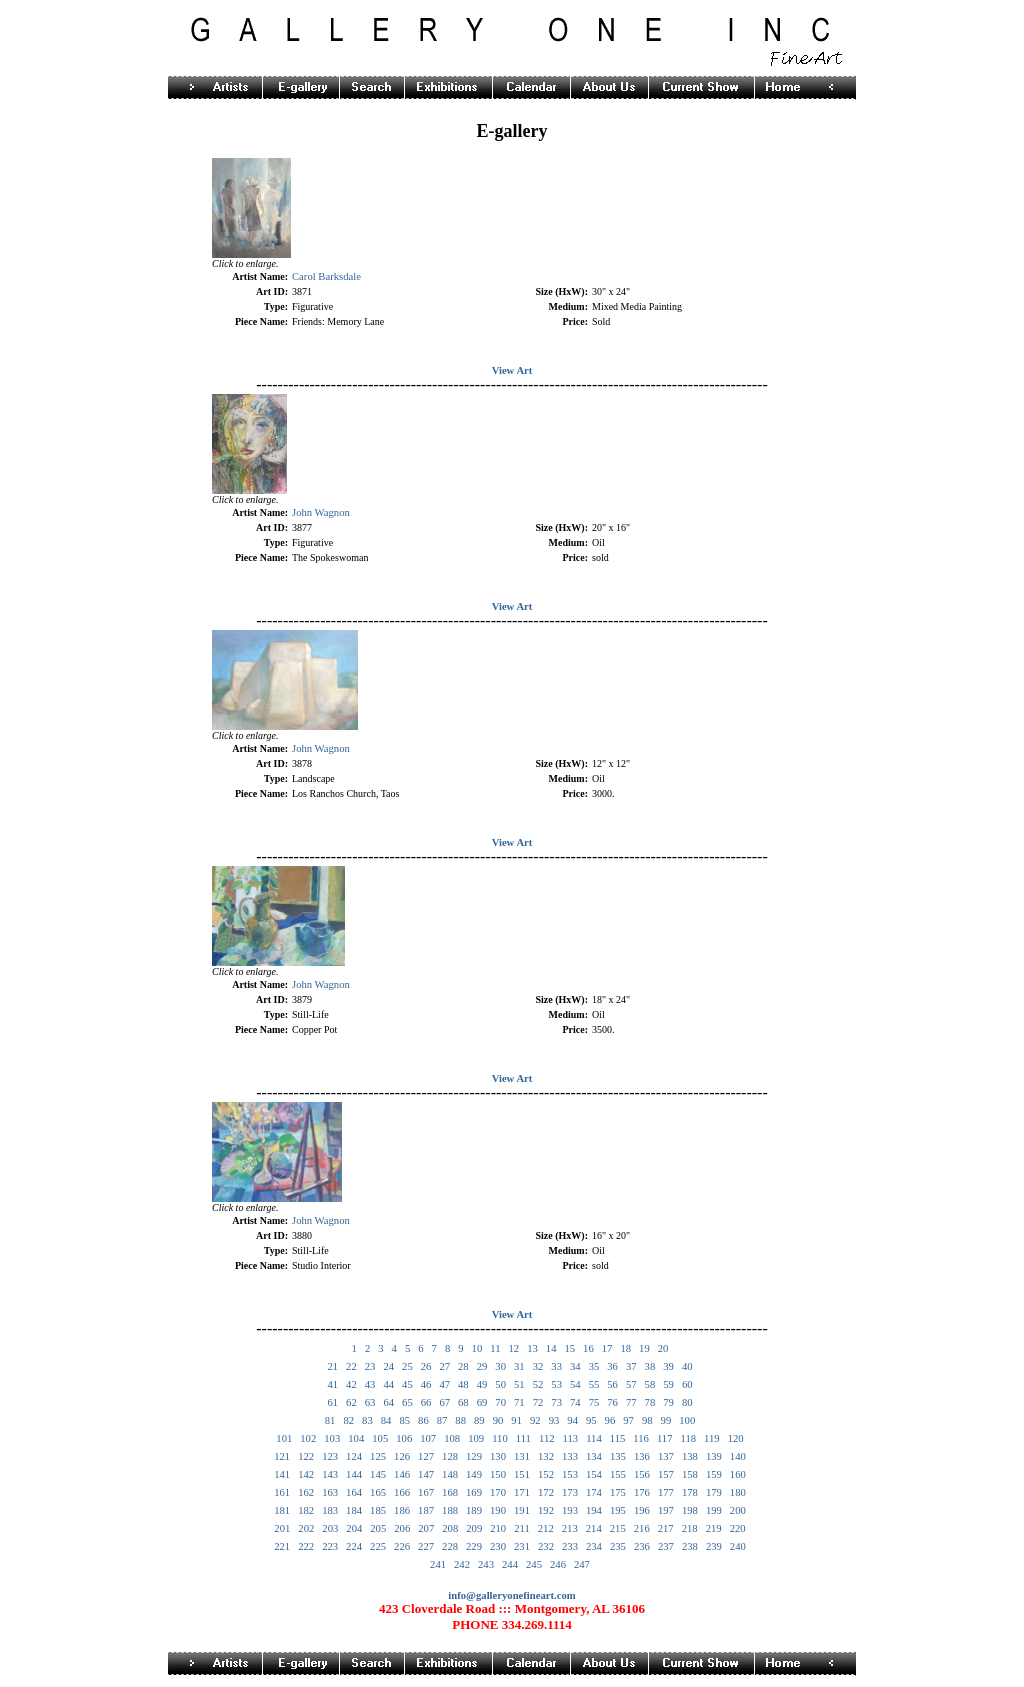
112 (547, 1438)
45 (407, 1384)
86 (423, 1420)
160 (738, 1474)
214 (594, 1528)
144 (354, 1474)
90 (498, 1420)
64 (388, 1402)
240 (738, 1546)
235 (618, 1546)
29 (482, 1366)
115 (618, 1438)
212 (546, 1528)
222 (306, 1546)
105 (380, 1438)
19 (644, 1348)
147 (426, 1474)
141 (282, 1474)
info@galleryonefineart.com (511, 1595)
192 (546, 1510)
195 (618, 1510)
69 (482, 1402)
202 (306, 1528)
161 (282, 1492)
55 (594, 1384)
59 (668, 1384)
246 (558, 1564)
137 (666, 1456)
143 (330, 1474)
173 (570, 1492)
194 (594, 1510)
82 (348, 1420)
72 (538, 1402)
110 (500, 1438)
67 (444, 1402)
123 (330, 1456)
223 (330, 1546)
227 (426, 1546)
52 (538, 1384)
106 (404, 1438)
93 (554, 1420)
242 (462, 1564)
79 (668, 1402)
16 (588, 1348)
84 (386, 1420)
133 (570, 1456)
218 (690, 1528)
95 (591, 1420)
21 (332, 1366)
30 (500, 1366)
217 (666, 1528)
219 (714, 1528)
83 (367, 1420)
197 (666, 1510)
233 (570, 1546)
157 (666, 1474)
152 (546, 1474)
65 (407, 1402)
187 (426, 1510)
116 (641, 1438)
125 (378, 1456)
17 (607, 1348)
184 (354, 1510)
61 (332, 1402)
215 (618, 1528)
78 (650, 1402)
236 (642, 1546)
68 (463, 1402)
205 (378, 1528)
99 (666, 1420)
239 (714, 1546)
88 (460, 1420)
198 (690, 1510)
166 (402, 1492)
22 (351, 1366)
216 (642, 1528)
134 (594, 1456)
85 (404, 1420)
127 (426, 1456)
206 (402, 1528)
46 (426, 1384)
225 (378, 1546)
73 (556, 1402)
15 (569, 1348)
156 (642, 1474)
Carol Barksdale (326, 276)
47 (444, 1384)
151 (522, 1474)
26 (426, 1366)
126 (402, 1456)
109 (476, 1438)
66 (426, 1402)
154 (594, 1474)
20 (663, 1348)
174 (594, 1492)
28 (463, 1366)
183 (330, 1510)
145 (378, 1474)
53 (556, 1384)
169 (474, 1492)
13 (532, 1348)
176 (642, 1492)
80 (687, 1402)
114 (594, 1438)
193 (570, 1510)
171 (522, 1492)
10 (477, 1348)
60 (687, 1384)
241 (438, 1564)
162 (306, 1492)
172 (546, 1492)
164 (354, 1492)
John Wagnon (321, 512)
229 (474, 1546)
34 (575, 1366)
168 (450, 1492)
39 (668, 1366)
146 (402, 1474)
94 (572, 1420)
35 (594, 1366)
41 (332, 1384)
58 (650, 1384)
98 (647, 1420)
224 (354, 1546)
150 (498, 1474)
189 (474, 1510)
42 (351, 1384)
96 (610, 1420)
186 (402, 1510)
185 (378, 1510)
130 (498, 1456)
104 (356, 1438)
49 (482, 1384)
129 (474, 1456)
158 (690, 1474)
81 (330, 1420)
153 (570, 1474)
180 (738, 1492)
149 (474, 1474)
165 (378, 1492)
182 (306, 1510)
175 (618, 1492)
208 (450, 1528)
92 (535, 1420)
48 (463, 1384)
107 (428, 1438)
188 (450, 1510)
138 (690, 1456)
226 (402, 1546)
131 (522, 1456)
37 (631, 1366)
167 (426, 1492)
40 (687, 1366)
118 (689, 1438)
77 (631, 1402)
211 (522, 1528)
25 (407, 1366)
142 (306, 1474)
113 (571, 1438)
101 (284, 1438)
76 (612, 1402)
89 (479, 1420)
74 (575, 1402)
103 (332, 1438)
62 (351, 1402)
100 (687, 1420)
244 (510, 1564)
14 (551, 1348)
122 (306, 1456)
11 (495, 1348)
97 (628, 1420)
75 (594, 1402)
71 (519, 1402)
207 (426, 1528)
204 (354, 1528)
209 (474, 1528)
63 (370, 1402)
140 (738, 1456)
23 (370, 1366)
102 (308, 1438)
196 (642, 1510)
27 (444, 1366)
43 (370, 1384)
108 (452, 1438)
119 (712, 1438)
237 (666, 1546)
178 (690, 1492)
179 (714, 1492)
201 (282, 1528)
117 (665, 1438)
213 (570, 1528)
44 (388, 1384)
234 (594, 1546)
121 (282, 1456)
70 (500, 1402)
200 (738, 1510)
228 (450, 1546)
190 (498, 1510)
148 (450, 1474)
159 (714, 1474)
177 (666, 1492)
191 (522, 1510)
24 (388, 1366)
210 (498, 1528)
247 (582, 1564)
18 (625, 1348)
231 (522, 1546)
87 (442, 1420)
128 (450, 1456)
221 (282, 1546)
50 (500, 1384)
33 (556, 1366)
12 (513, 1348)
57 (631, 1384)
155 (618, 1474)
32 (538, 1366)
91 (516, 1420)
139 (714, 1456)
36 (612, 1366)
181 (282, 1510)
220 (738, 1528)
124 (354, 1456)
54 (575, 1384)
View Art (512, 370)
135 (618, 1456)
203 (330, 1528)
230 (498, 1546)
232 (546, 1546)
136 (642, 1456)
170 (498, 1492)
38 (650, 1366)
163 (330, 1492)
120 (736, 1438)
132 (546, 1456)
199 (714, 1510)
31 (519, 1366)
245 (534, 1564)
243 (486, 1564)
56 (612, 1384)
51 (519, 1384)
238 (690, 1546)
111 (523, 1438)
